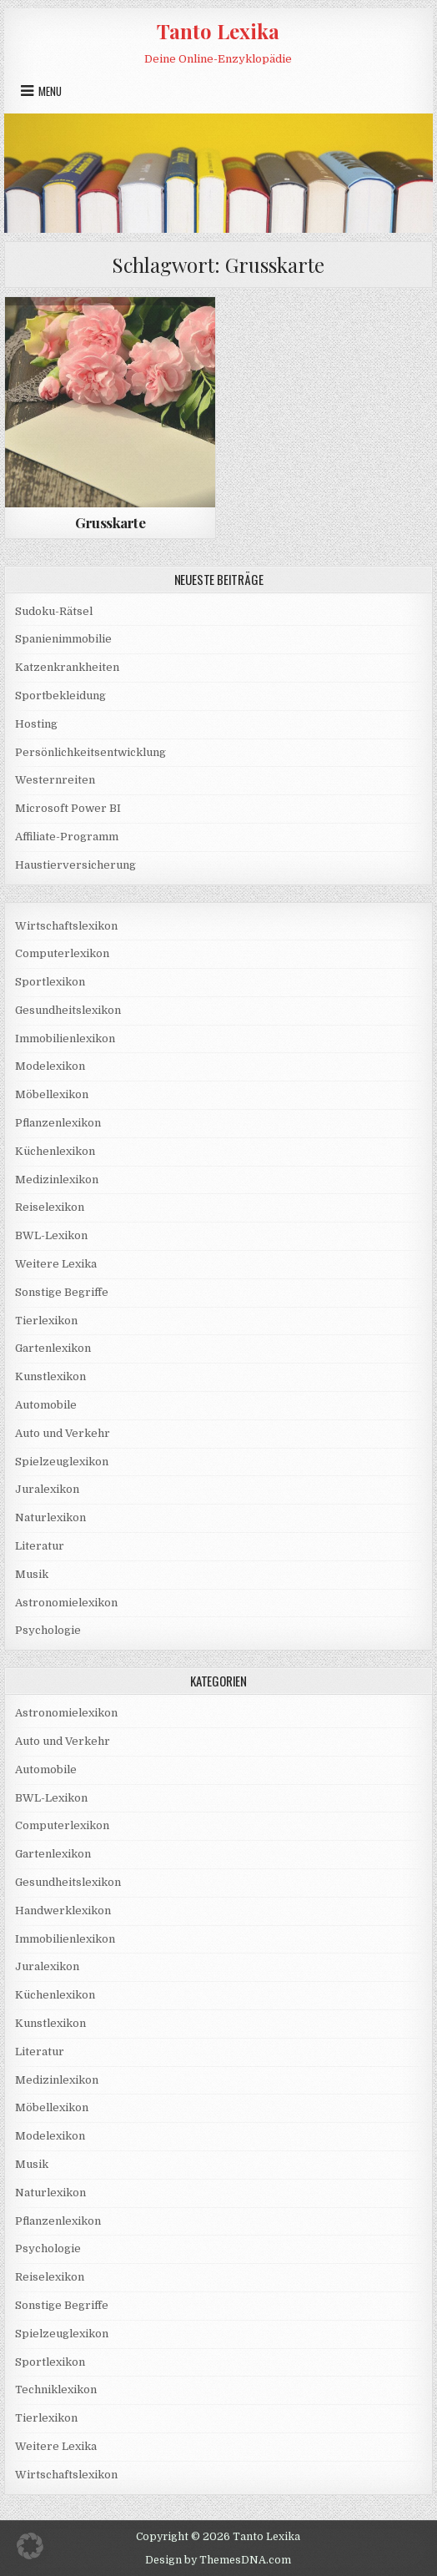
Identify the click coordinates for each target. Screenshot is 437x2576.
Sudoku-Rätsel (54, 611)
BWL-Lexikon (51, 1235)
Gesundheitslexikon (68, 1010)
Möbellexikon (51, 1094)
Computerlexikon (62, 953)
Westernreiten (55, 780)
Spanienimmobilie (63, 639)
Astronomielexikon (66, 1602)
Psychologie (48, 1630)
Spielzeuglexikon (61, 1461)
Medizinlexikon (56, 1179)
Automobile (46, 1405)
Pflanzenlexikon (58, 1123)
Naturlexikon (50, 1517)
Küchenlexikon (55, 1151)
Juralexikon (47, 1489)
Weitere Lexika (56, 1264)
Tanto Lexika (218, 31)
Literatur (39, 1546)
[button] (30, 2546)
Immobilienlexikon (65, 1038)
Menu (50, 91)
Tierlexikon (46, 1320)
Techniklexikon (56, 2389)
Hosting (36, 724)
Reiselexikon (49, 1207)
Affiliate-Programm (66, 836)
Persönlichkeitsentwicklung (90, 752)
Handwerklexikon (63, 1910)
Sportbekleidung (60, 695)
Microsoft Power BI (68, 808)
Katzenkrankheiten (67, 667)
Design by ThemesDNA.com (218, 2560)
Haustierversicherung (75, 865)
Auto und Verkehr (62, 1433)
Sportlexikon (50, 981)
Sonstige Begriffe (61, 1292)
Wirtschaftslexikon (66, 926)
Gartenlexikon (53, 1348)
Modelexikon (50, 1066)
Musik (31, 1574)
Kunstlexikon (50, 1376)
